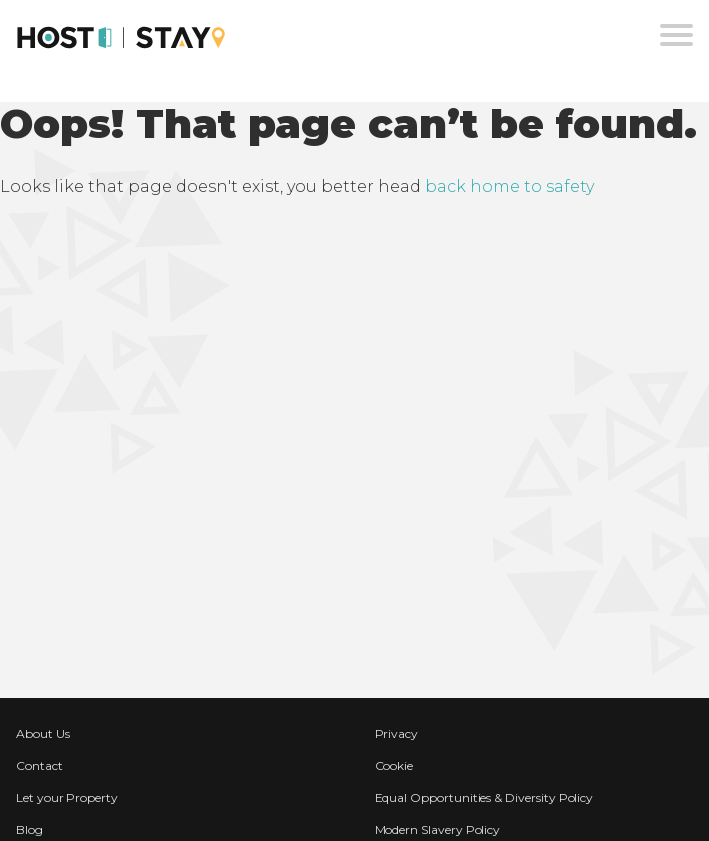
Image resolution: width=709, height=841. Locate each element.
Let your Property (67, 797)
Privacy (397, 733)
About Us (43, 733)
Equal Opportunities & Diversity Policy (484, 797)
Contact (39, 765)
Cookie (394, 765)
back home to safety (509, 186)
